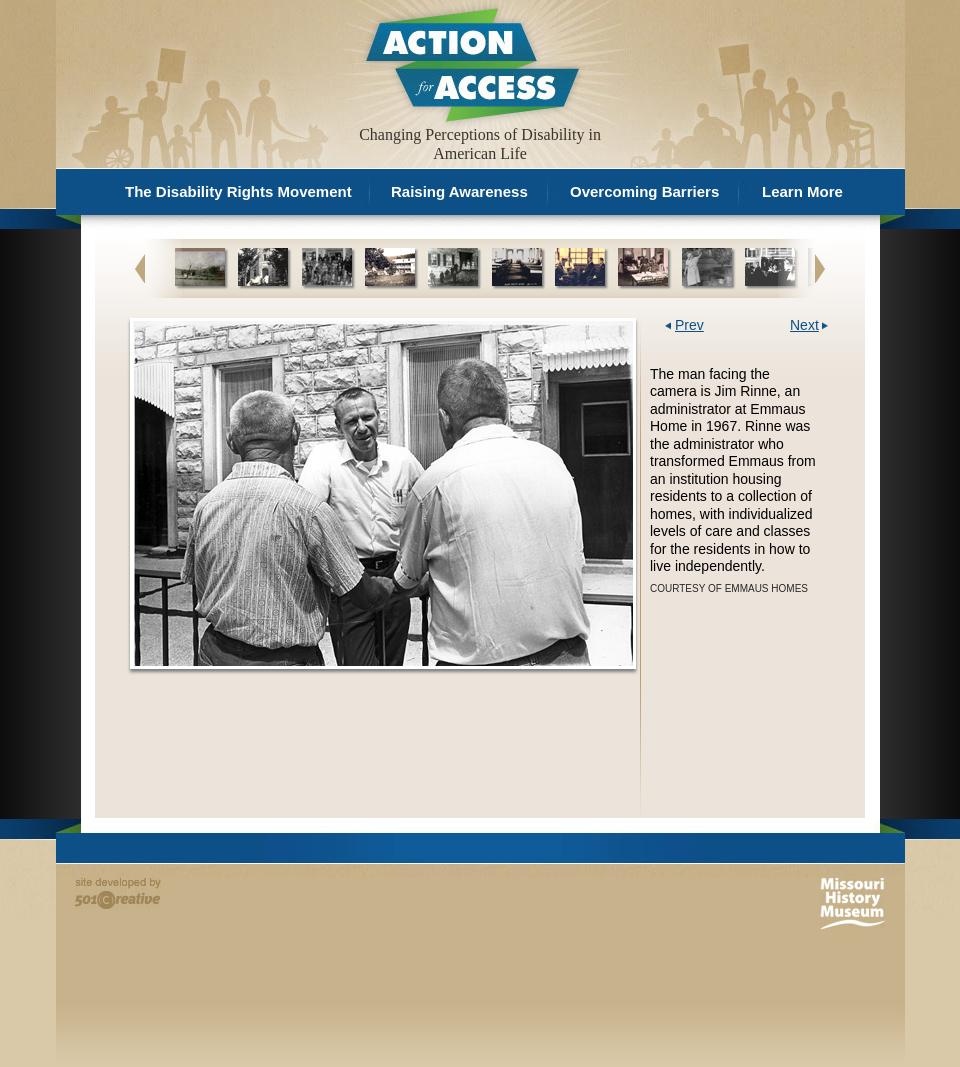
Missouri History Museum (852, 903)
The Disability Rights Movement (238, 191)
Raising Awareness (459, 191)
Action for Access (470, 63)
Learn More (802, 191)
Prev (689, 325)
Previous (140, 268)
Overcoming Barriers (644, 191)
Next (820, 268)
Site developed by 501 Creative (118, 893)
